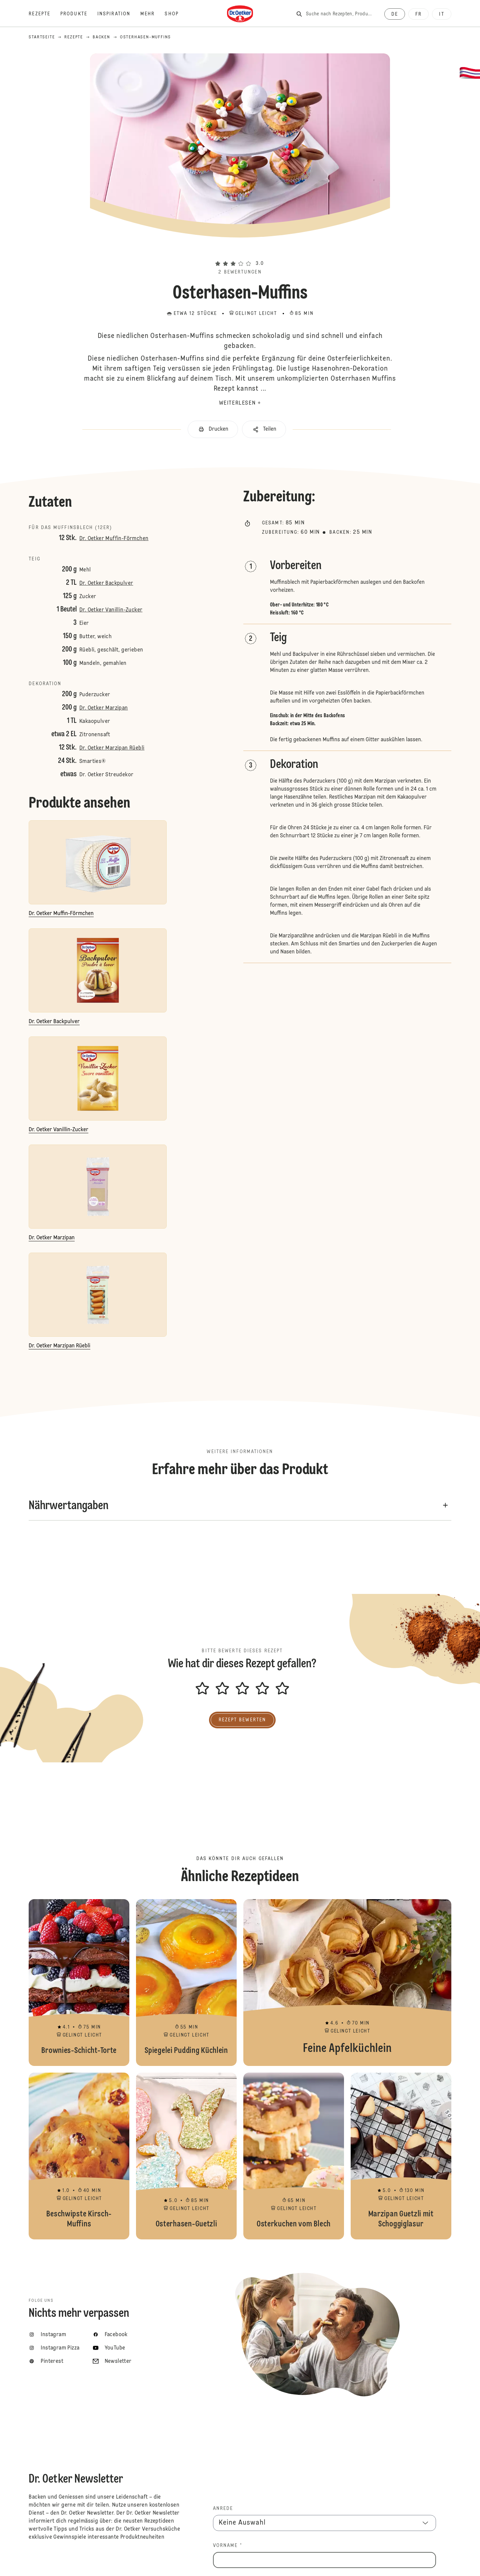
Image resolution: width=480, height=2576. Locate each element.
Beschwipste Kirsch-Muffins (79, 2156)
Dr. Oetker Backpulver (106, 583)
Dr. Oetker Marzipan (103, 708)
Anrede (223, 2508)
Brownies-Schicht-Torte (79, 1982)
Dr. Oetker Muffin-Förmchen (113, 538)
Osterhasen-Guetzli (186, 2156)
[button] (240, 251)
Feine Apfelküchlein (347, 1982)
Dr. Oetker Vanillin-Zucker (110, 610)
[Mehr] (152, 14)
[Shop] (176, 14)
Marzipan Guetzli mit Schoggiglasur (401, 2156)
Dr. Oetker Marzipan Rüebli (111, 748)
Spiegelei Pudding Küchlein (186, 1982)
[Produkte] (78, 14)
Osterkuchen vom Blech (293, 2156)
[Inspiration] (118, 14)
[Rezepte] (44, 14)
